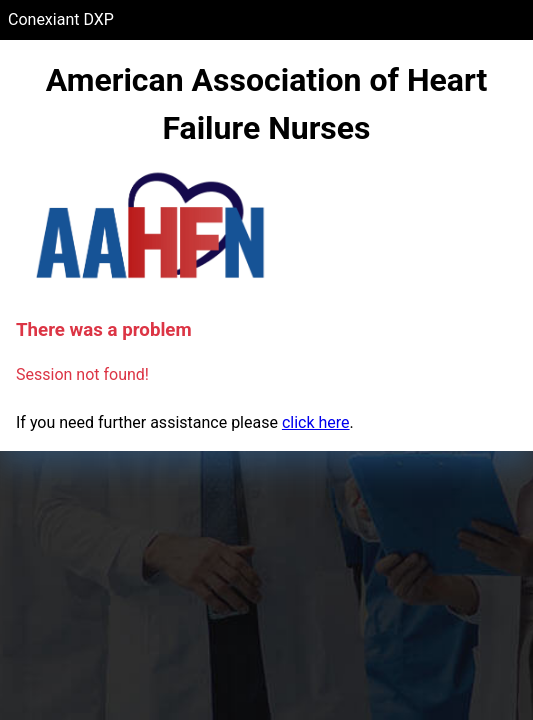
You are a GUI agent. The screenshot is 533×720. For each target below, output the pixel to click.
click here (316, 422)
